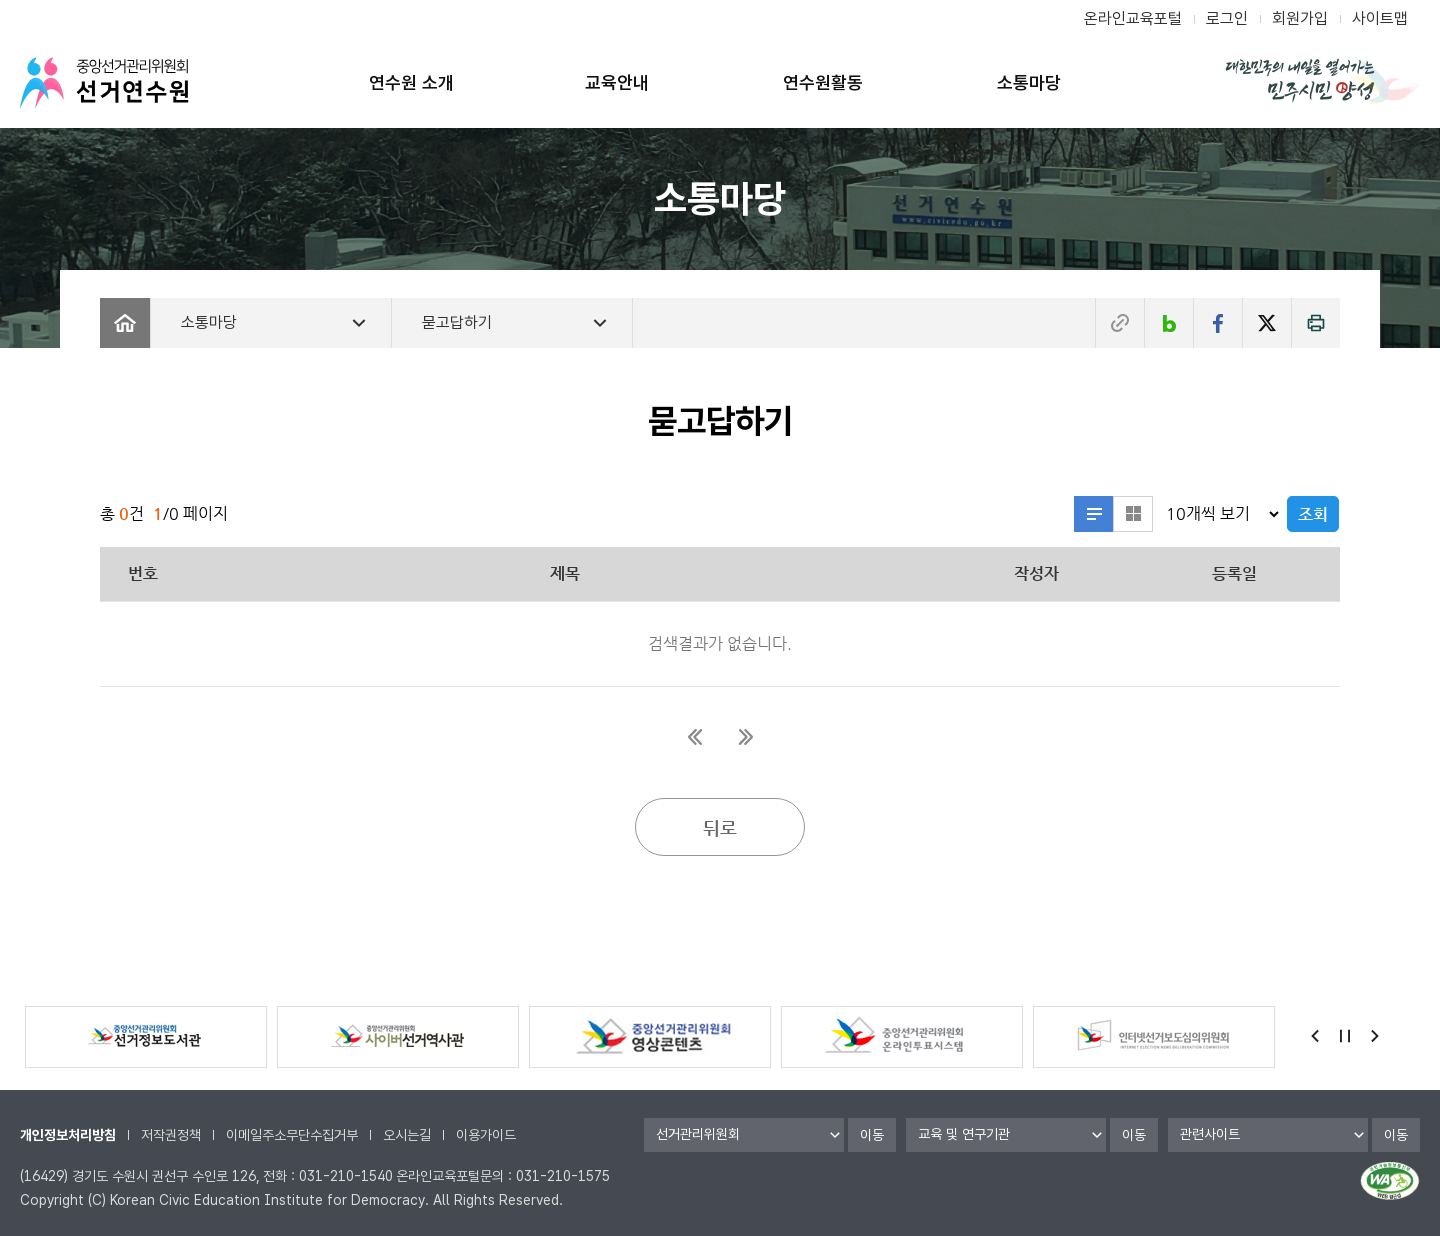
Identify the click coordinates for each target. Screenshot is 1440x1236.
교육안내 (617, 82)
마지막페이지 (745, 737)
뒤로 (720, 827)
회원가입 (1300, 18)
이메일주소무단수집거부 (292, 1135)
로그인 (1227, 18)
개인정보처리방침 (68, 1135)
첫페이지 (695, 737)
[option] (146, 1037)
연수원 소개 (411, 82)
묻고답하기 (457, 322)
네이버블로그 (1169, 323)
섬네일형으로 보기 (1133, 514)
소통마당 (1029, 82)
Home (125, 323)
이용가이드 (486, 1135)
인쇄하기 (1316, 323)
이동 (872, 1135)
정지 (1345, 1036)
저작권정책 (171, 1135)
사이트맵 (1380, 18)
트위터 (1267, 323)
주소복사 (1120, 323)
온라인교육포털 (1133, 18)
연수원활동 (823, 82)
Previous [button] (1315, 1036)
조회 (1313, 514)
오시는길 (407, 1135)
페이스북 (1218, 323)
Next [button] (1375, 1036)
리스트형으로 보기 (1094, 514)
